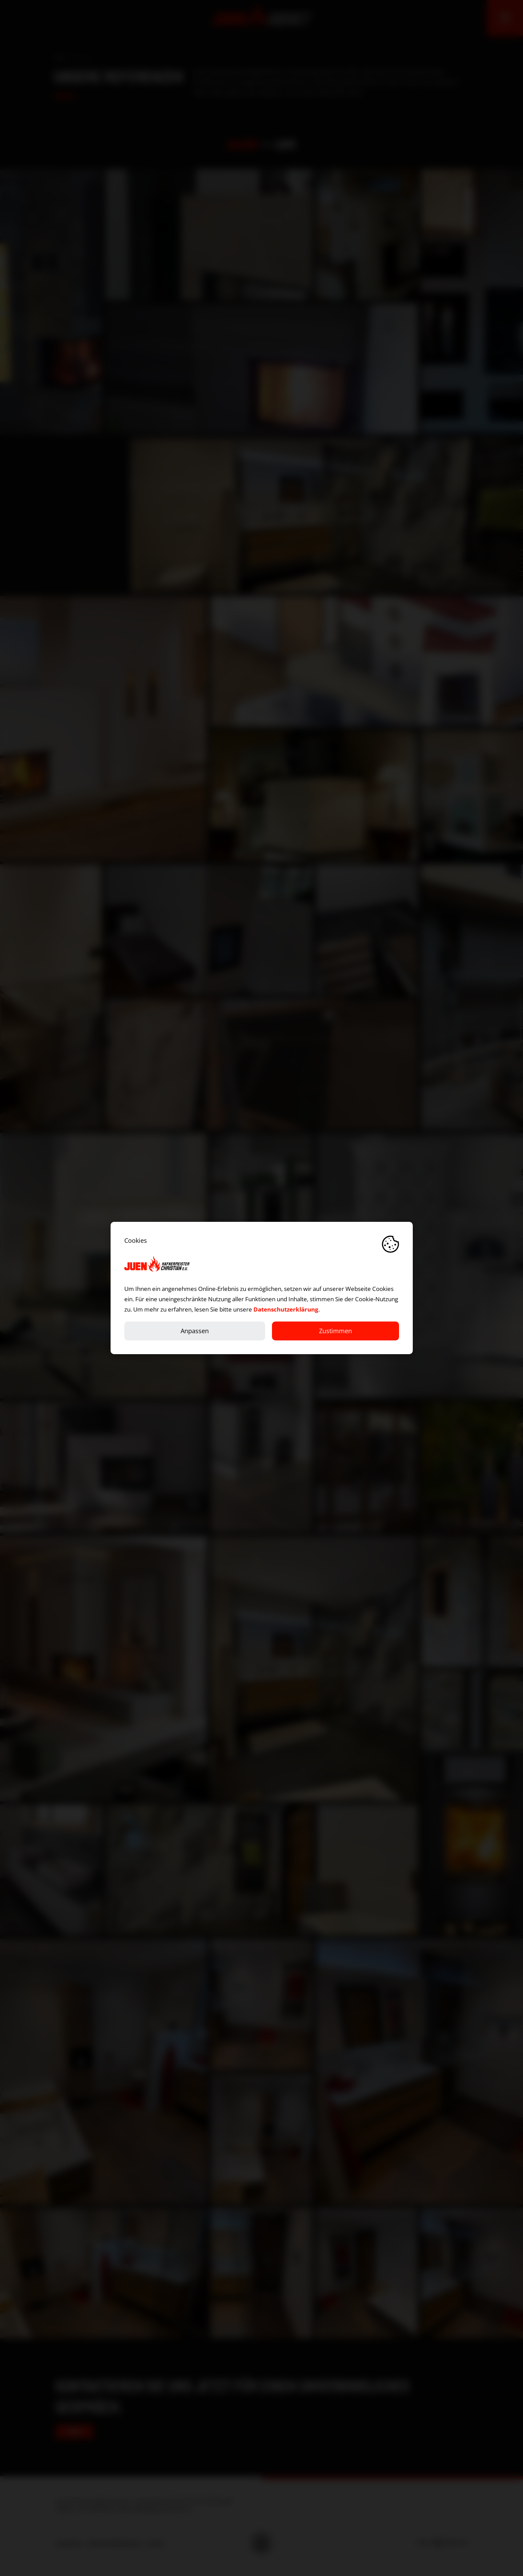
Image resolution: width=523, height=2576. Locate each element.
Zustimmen (335, 1331)
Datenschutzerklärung (285, 1309)
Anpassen (195, 1331)
